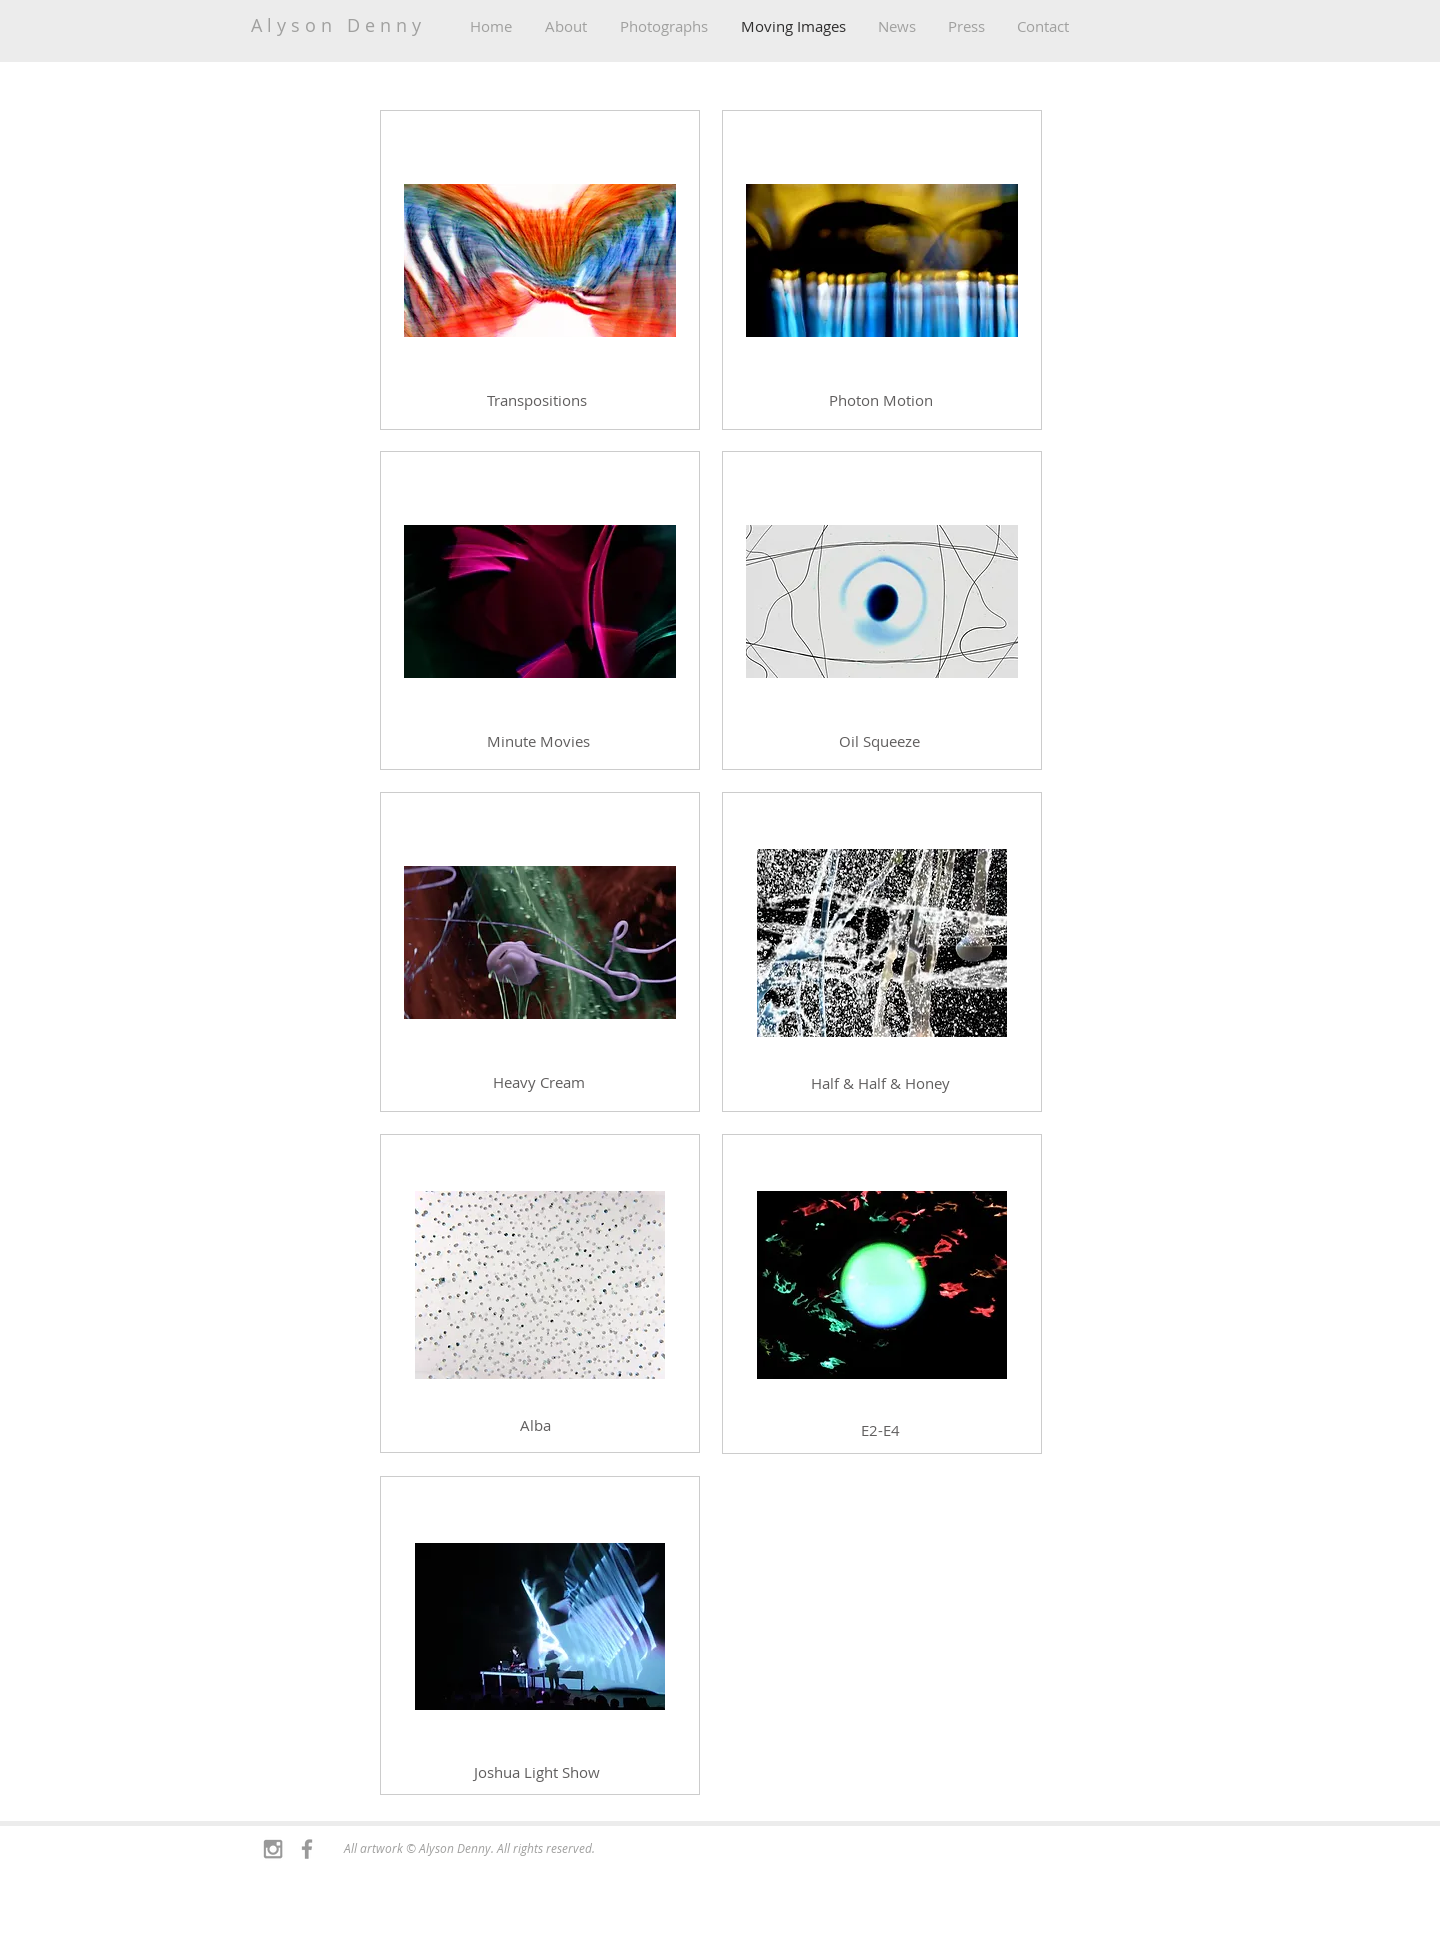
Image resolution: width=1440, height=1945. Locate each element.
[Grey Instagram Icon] (273, 1849)
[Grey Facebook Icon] (307, 1849)
